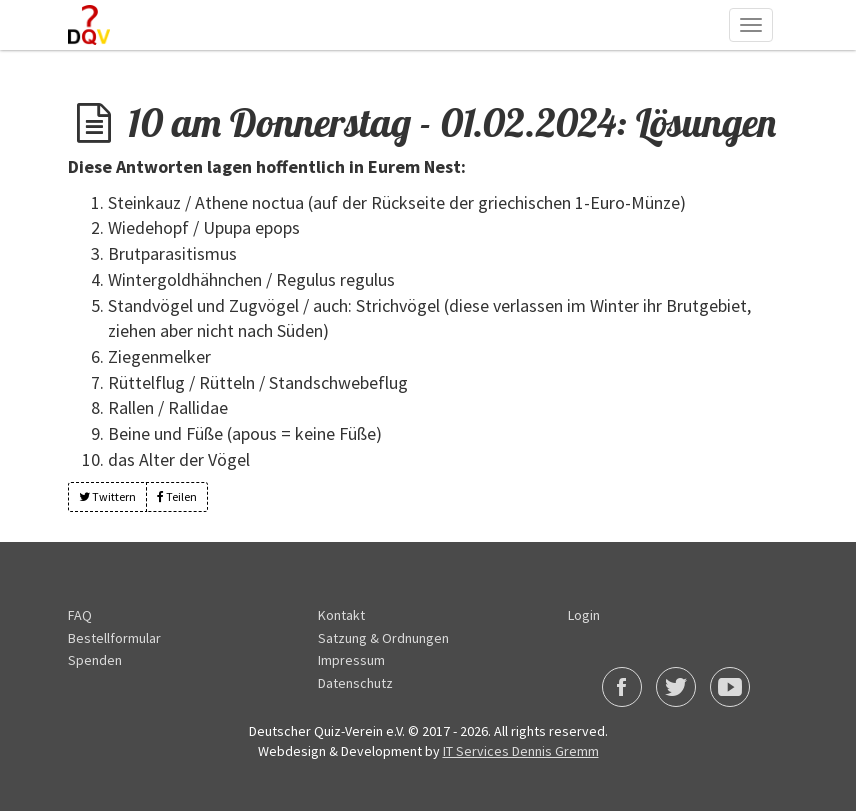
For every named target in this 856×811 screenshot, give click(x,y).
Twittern (107, 496)
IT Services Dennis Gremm (521, 751)
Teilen (177, 496)
